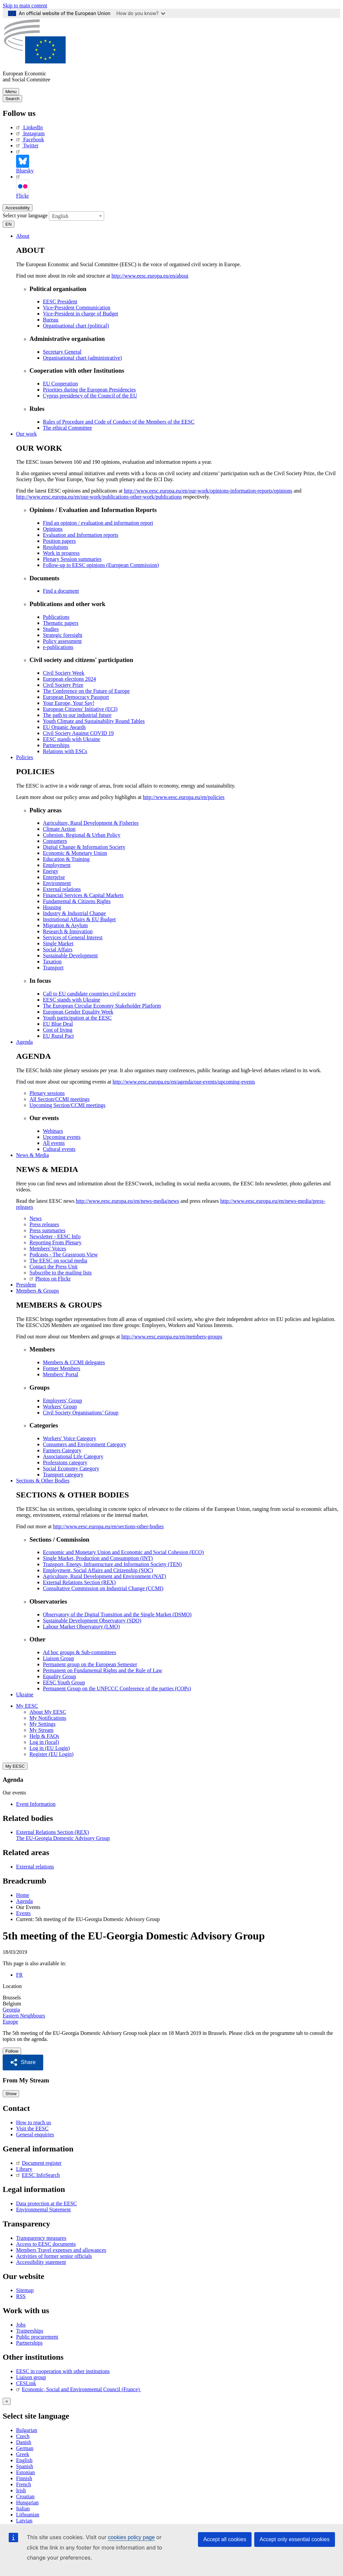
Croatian (25, 2495)
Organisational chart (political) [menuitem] (76, 325)
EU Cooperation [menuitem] (60, 383)
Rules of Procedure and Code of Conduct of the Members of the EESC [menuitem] (118, 421)
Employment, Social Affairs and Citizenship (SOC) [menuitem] (98, 1569)
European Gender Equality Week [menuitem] (78, 1011)
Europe (10, 2021)
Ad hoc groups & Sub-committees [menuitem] (79, 1651)
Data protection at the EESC (46, 2202)
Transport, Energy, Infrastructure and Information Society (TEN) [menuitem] (112, 1563)
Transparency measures (41, 2236)
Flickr (22, 185)
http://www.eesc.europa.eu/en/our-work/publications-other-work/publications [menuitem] (99, 496)
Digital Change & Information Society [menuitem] (84, 846)
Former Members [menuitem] (61, 1368)
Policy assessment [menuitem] (62, 640)
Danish (23, 2441)
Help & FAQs (44, 1735)
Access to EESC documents (46, 2243)
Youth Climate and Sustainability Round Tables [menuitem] (94, 720)
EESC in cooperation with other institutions (63, 2370)
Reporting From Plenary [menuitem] (55, 1242)
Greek (22, 2453)
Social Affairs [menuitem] (57, 949)
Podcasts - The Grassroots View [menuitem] (63, 1254)
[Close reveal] (7, 2400)
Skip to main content (25, 5)
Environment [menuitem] (57, 882)
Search (12, 98)
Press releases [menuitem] (44, 1224)
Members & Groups (37, 1290)
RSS (20, 2295)
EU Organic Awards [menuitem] (64, 726)
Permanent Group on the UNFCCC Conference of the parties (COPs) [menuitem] (117, 1688)
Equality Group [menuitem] (59, 1676)
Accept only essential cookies (295, 2539)
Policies (24, 756)
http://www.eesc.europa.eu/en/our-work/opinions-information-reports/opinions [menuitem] (208, 490)
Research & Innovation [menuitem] (67, 931)
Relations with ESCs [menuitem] (65, 750)
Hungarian (27, 2501)
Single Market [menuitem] (58, 943)
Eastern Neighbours (24, 2015)
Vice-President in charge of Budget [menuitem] (80, 313)
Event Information (36, 1803)
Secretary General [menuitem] (62, 351)
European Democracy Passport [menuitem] (76, 696)
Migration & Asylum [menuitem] (65, 925)
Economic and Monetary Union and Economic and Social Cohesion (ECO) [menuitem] (123, 1551)
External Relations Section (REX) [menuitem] (79, 1582)
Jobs (20, 2324)
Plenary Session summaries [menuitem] (72, 558)
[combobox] (76, 215)
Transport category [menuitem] (63, 1474)
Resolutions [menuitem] (55, 546)
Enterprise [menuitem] (54, 876)
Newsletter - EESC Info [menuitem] (54, 1236)
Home (22, 1894)
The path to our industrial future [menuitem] (77, 714)
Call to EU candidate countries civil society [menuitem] (89, 993)
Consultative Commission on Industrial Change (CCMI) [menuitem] (103, 1588)
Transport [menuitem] (53, 967)
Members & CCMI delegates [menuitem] (74, 1362)
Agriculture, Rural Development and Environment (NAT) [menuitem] (104, 1575)
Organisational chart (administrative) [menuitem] (82, 357)
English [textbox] (60, 215)
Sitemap (24, 2289)
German (24, 2447)
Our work (26, 433)
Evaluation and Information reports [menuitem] (80, 534)
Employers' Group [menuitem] (62, 1399)
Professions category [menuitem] (65, 1462)
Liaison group (31, 2376)
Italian (23, 2507)
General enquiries (35, 2133)
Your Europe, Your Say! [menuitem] (68, 702)
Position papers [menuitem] (59, 540)
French (23, 2483)
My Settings (42, 1723)
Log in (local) (44, 1741)
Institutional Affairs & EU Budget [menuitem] (79, 919)
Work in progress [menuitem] (61, 552)
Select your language (25, 214)
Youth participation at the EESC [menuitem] (77, 1017)
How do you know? (141, 13)
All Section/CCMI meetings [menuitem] (59, 1098)
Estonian (25, 2471)
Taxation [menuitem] (52, 961)
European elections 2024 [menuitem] (69, 678)
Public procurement (37, 2336)
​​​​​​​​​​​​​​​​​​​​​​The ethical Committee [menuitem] (67, 427)
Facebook (30, 139)
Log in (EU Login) (49, 1747)
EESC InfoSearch (38, 2174)
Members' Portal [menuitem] (60, 1374)
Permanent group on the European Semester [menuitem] (90, 1664)
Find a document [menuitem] (61, 590)
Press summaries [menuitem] (47, 1230)
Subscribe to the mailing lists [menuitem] (60, 1272)
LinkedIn (29, 127)
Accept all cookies (224, 2539)
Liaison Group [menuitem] (58, 1658)
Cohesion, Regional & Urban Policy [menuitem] (82, 834)
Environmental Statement (43, 2208)
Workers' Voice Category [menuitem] (69, 1438)
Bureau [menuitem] (50, 319)
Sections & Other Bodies (43, 1480)
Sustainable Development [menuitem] (70, 955)
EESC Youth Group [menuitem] (64, 1682)
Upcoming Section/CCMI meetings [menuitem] (67, 1104)
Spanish (24, 2465)
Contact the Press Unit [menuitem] (53, 1266)
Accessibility (17, 207)
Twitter (27, 145)
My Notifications (47, 1717)
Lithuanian (27, 2513)
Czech (22, 2435)
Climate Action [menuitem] (59, 828)
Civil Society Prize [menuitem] (63, 684)
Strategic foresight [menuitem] (62, 634)
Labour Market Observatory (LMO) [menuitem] (81, 1626)
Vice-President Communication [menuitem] (76, 307)
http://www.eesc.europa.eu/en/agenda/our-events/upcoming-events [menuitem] (184, 1081)
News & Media (32, 1154)
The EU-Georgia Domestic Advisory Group (63, 1837)
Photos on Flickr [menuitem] (50, 1278)
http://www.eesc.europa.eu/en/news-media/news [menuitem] (127, 1200)
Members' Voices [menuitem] (47, 1248)
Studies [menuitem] (51, 628)
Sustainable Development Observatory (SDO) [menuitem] (92, 1620)
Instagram (30, 133)
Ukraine (24, 1694)
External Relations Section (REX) (52, 1831)
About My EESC (47, 1711)
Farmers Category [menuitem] (62, 1450)
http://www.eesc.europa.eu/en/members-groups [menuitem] (171, 1336)
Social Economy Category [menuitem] (71, 1468)
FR (19, 1974)
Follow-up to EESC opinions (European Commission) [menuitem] (101, 564)
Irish (21, 2489)
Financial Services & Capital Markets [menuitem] (83, 894)
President (26, 1284)
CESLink (26, 2382)
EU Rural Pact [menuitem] (58, 1035)
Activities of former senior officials (54, 2255)
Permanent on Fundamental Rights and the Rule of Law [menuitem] (102, 1670)
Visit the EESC (32, 2127)
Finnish (24, 2477)
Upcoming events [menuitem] (61, 1136)
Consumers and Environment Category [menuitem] (84, 1444)
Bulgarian (26, 2429)
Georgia (11, 2009)
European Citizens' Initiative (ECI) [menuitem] (80, 708)
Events (23, 1912)
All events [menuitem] (54, 1142)
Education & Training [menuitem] (66, 858)
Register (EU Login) (51, 1753)
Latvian (24, 2519)
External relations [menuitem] (62, 888)
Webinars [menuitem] (53, 1130)
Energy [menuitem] (50, 870)
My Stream (41, 1729)
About (22, 235)
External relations (35, 1866)
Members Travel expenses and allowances (61, 2249)
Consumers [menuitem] (55, 840)
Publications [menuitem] (56, 616)
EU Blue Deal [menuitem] (58, 1023)
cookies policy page (131, 2537)
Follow (11, 2050)
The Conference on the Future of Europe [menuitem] (86, 690)
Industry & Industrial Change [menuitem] (74, 912)
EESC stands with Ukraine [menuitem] (71, 738)
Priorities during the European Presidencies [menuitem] (89, 389)
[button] (23, 2061)
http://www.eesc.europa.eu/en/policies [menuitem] (184, 796)
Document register (39, 2162)
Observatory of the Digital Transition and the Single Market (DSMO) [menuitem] (117, 1614)
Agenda (24, 1041)
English (24, 2459)
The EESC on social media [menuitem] (58, 1260)
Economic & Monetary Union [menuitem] (75, 852)
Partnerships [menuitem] (56, 744)
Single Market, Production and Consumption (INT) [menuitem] (98, 1557)
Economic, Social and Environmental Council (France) (78, 2388)
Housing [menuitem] (52, 906)
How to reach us (33, 2121)
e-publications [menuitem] (58, 646)
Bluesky (24, 161)
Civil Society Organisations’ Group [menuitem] (81, 1411)
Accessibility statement (41, 2261)
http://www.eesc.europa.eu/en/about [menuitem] (150, 275)
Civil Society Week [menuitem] (63, 672)
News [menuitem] (35, 1218)
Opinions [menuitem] (53, 528)
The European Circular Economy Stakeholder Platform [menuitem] (102, 1005)
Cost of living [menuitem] (57, 1029)
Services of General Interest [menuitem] (72, 937)
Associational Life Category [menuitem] (73, 1456)
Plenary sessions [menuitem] (47, 1092)
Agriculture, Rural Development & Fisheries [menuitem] (91, 822)
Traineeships (29, 2330)
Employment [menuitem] (57, 864)
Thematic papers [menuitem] (60, 622)
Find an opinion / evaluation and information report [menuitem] (98, 522)
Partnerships (29, 2342)
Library (24, 2168)
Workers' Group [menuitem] (60, 1405)
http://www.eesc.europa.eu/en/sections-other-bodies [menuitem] (108, 1526)
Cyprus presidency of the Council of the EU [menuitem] (90, 395)
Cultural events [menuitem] (59, 1148)
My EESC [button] (27, 1705)
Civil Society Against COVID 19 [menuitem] (78, 732)
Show (10, 2092)
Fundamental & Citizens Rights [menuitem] (77, 900)
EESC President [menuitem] (60, 301)
